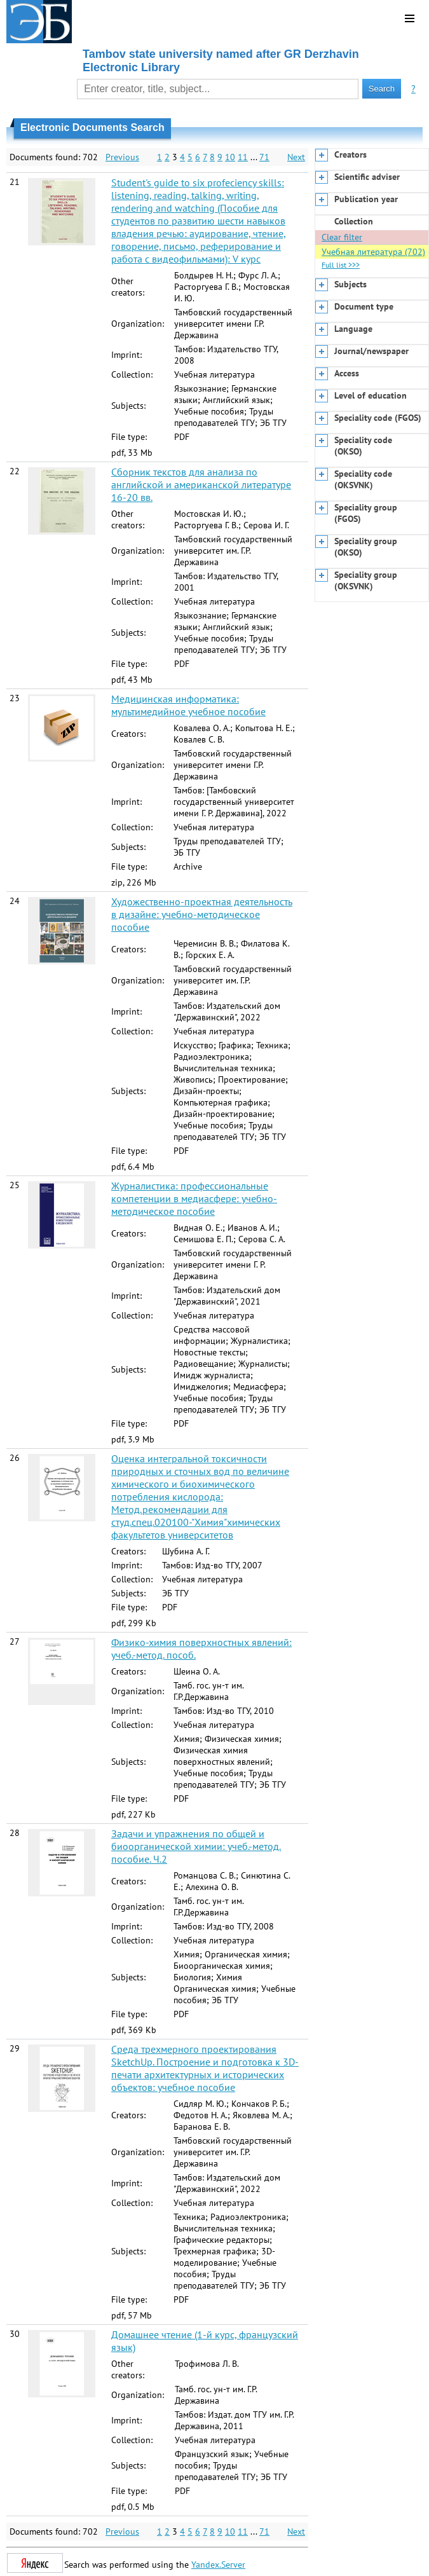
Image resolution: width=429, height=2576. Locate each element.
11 (243, 157)
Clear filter (342, 237)
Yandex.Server (218, 2564)
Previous (122, 157)
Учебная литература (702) (373, 251)
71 (264, 157)
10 (230, 157)
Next (296, 157)
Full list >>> (341, 265)
